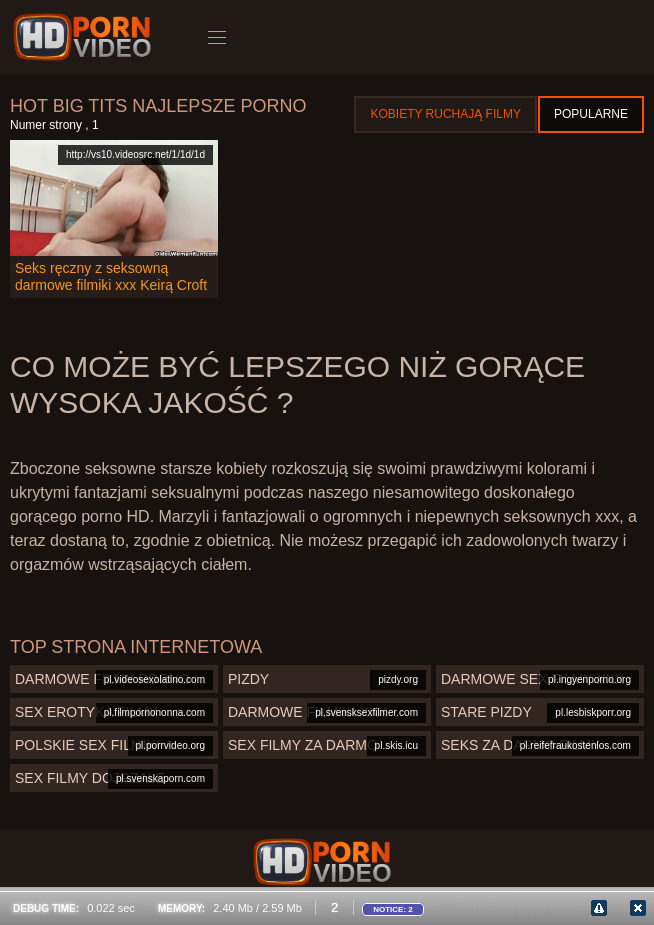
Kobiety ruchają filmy (445, 114)
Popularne (591, 114)
